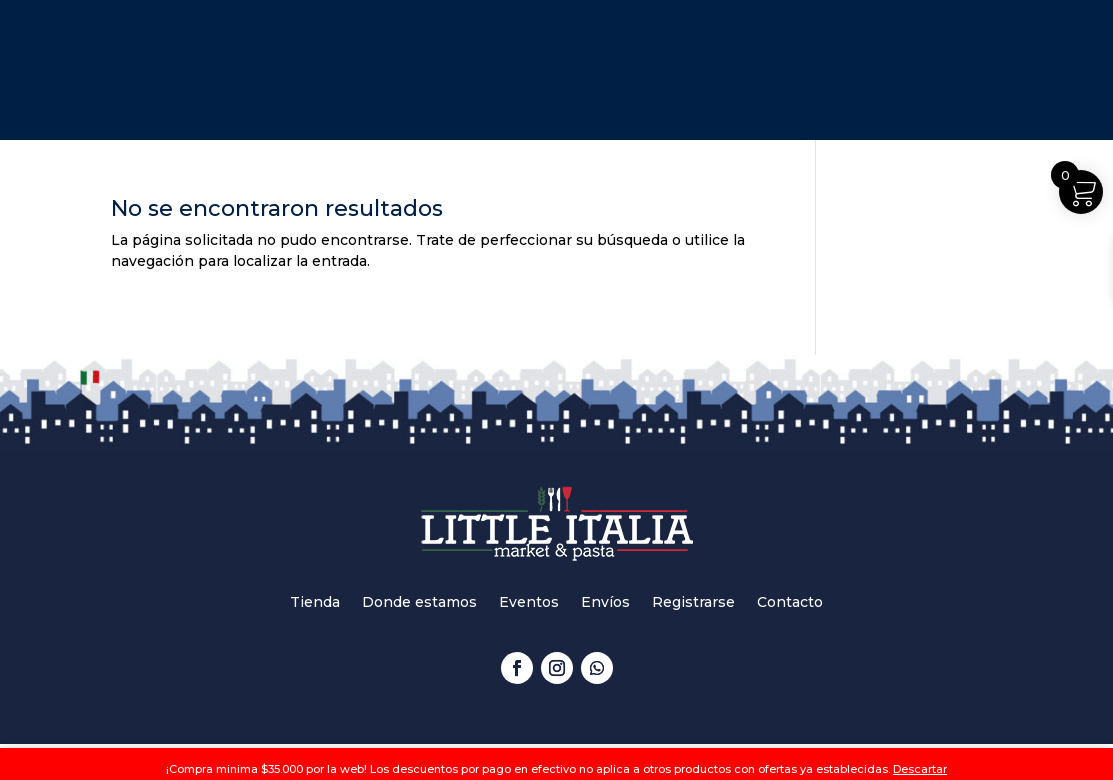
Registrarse (693, 603)
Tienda (315, 603)
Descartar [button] (920, 769)
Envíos (605, 603)
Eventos (529, 603)
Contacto (790, 603)
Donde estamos (419, 603)
